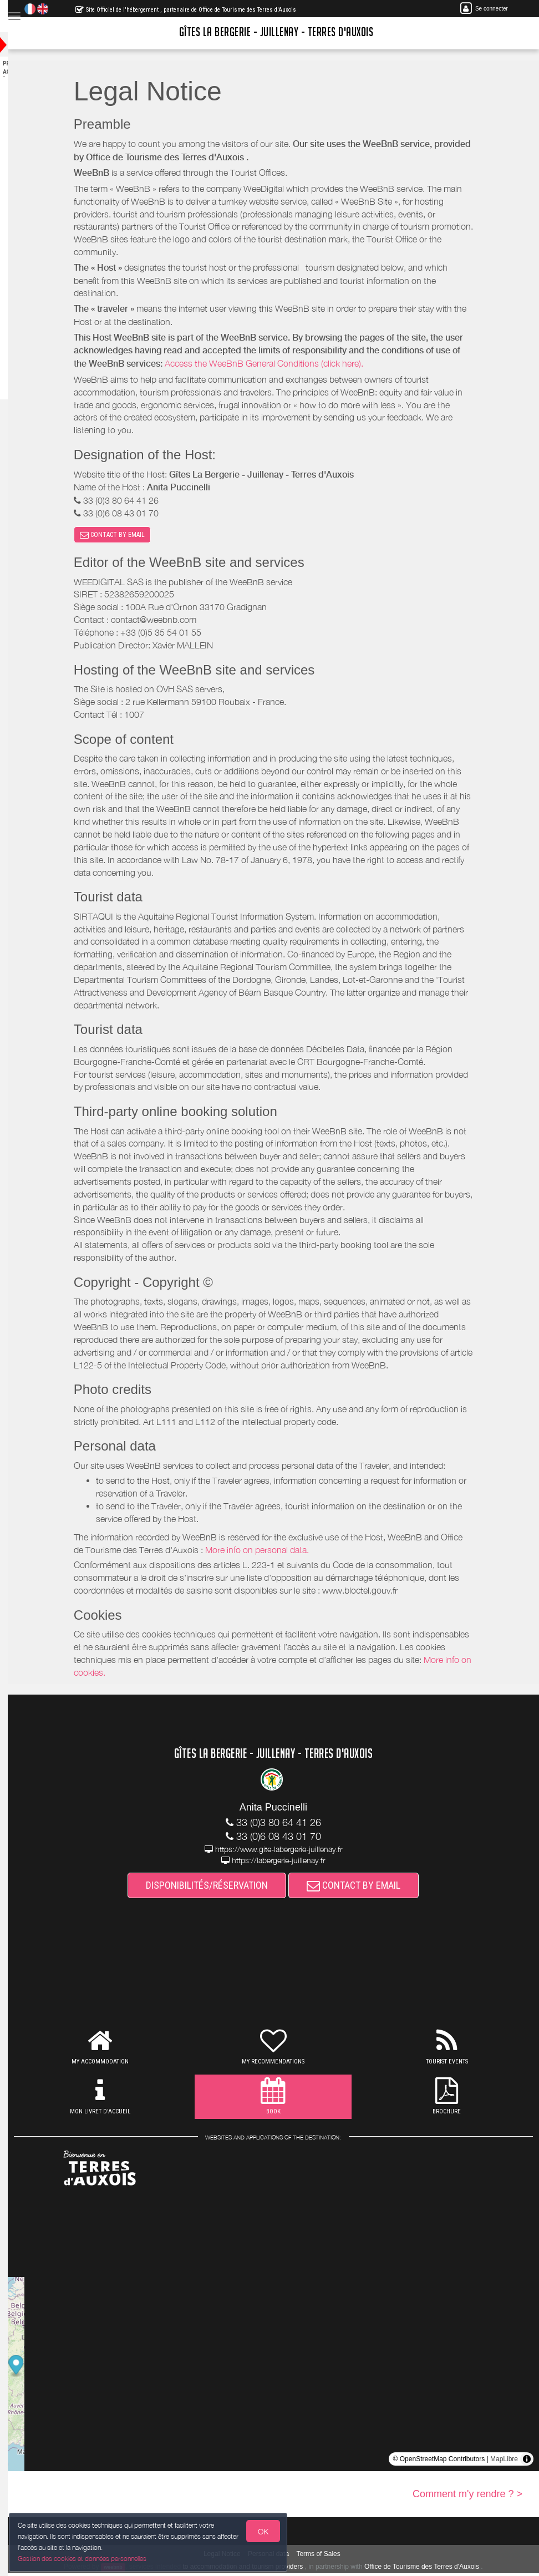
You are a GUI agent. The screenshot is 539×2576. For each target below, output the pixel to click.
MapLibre (504, 2462)
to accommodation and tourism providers (254, 2569)
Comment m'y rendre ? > (467, 2497)
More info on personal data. (268, 1553)
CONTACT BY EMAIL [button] (123, 536)
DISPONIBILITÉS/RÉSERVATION (218, 1888)
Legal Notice (233, 2556)
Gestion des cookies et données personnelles (84, 2557)
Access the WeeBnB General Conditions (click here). (275, 363)
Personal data (279, 2556)
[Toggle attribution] (526, 2462)
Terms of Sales (329, 2556)
